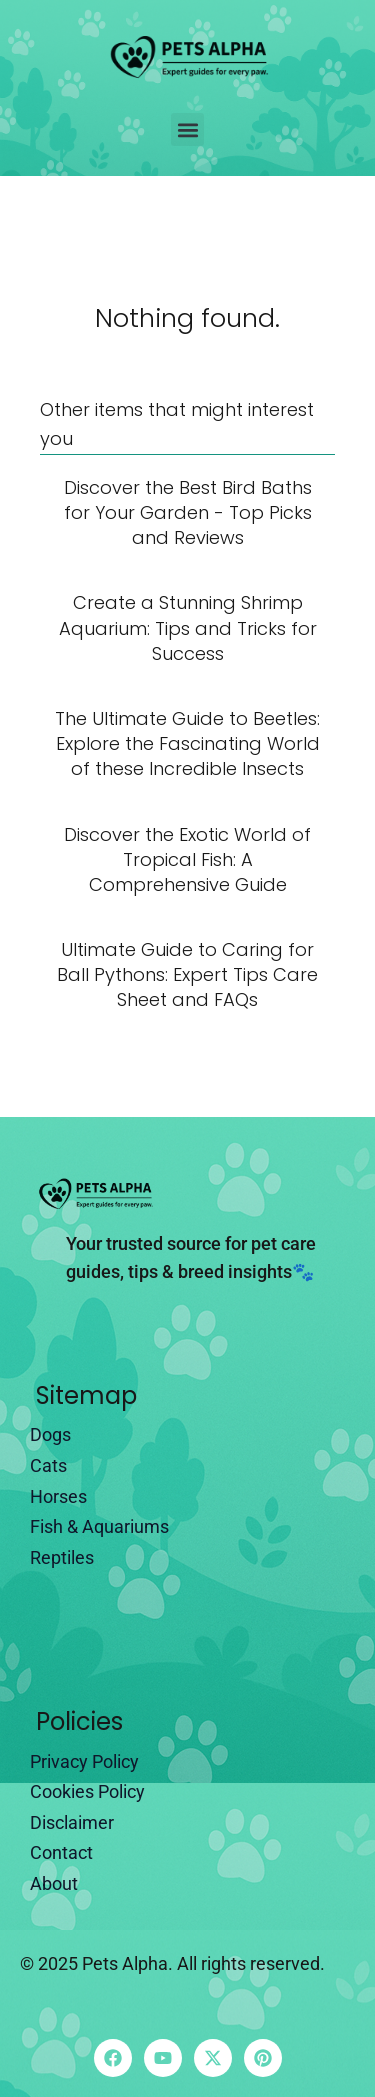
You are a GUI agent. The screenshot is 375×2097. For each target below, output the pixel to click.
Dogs (50, 1434)
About (54, 1883)
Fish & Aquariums (99, 1526)
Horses (58, 1496)
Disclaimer (72, 1822)
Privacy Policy (84, 1761)
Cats (48, 1465)
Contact (61, 1852)
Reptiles (62, 1557)
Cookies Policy (87, 1791)
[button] (187, 129)
